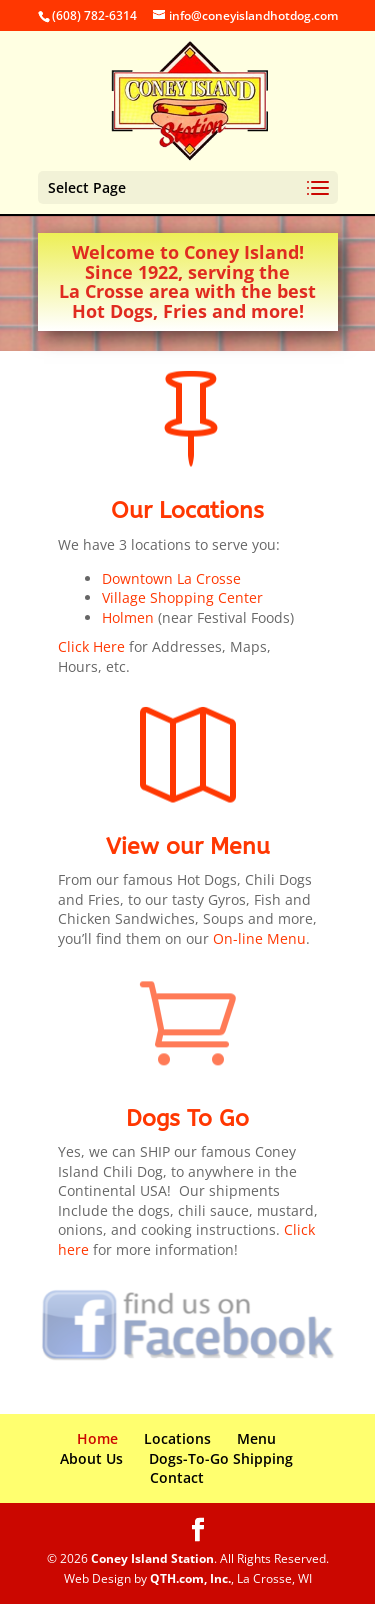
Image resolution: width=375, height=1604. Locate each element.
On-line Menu (259, 938)
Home (97, 1438)
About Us (91, 1458)
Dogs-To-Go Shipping (221, 1458)
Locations (177, 1438)
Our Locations (187, 510)
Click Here (91, 646)
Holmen (128, 617)
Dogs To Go (187, 1118)
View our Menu (188, 846)
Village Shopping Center (182, 597)
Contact (177, 1477)
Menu (256, 1438)
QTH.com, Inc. (190, 1578)
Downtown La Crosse (171, 578)
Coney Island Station (152, 1558)
